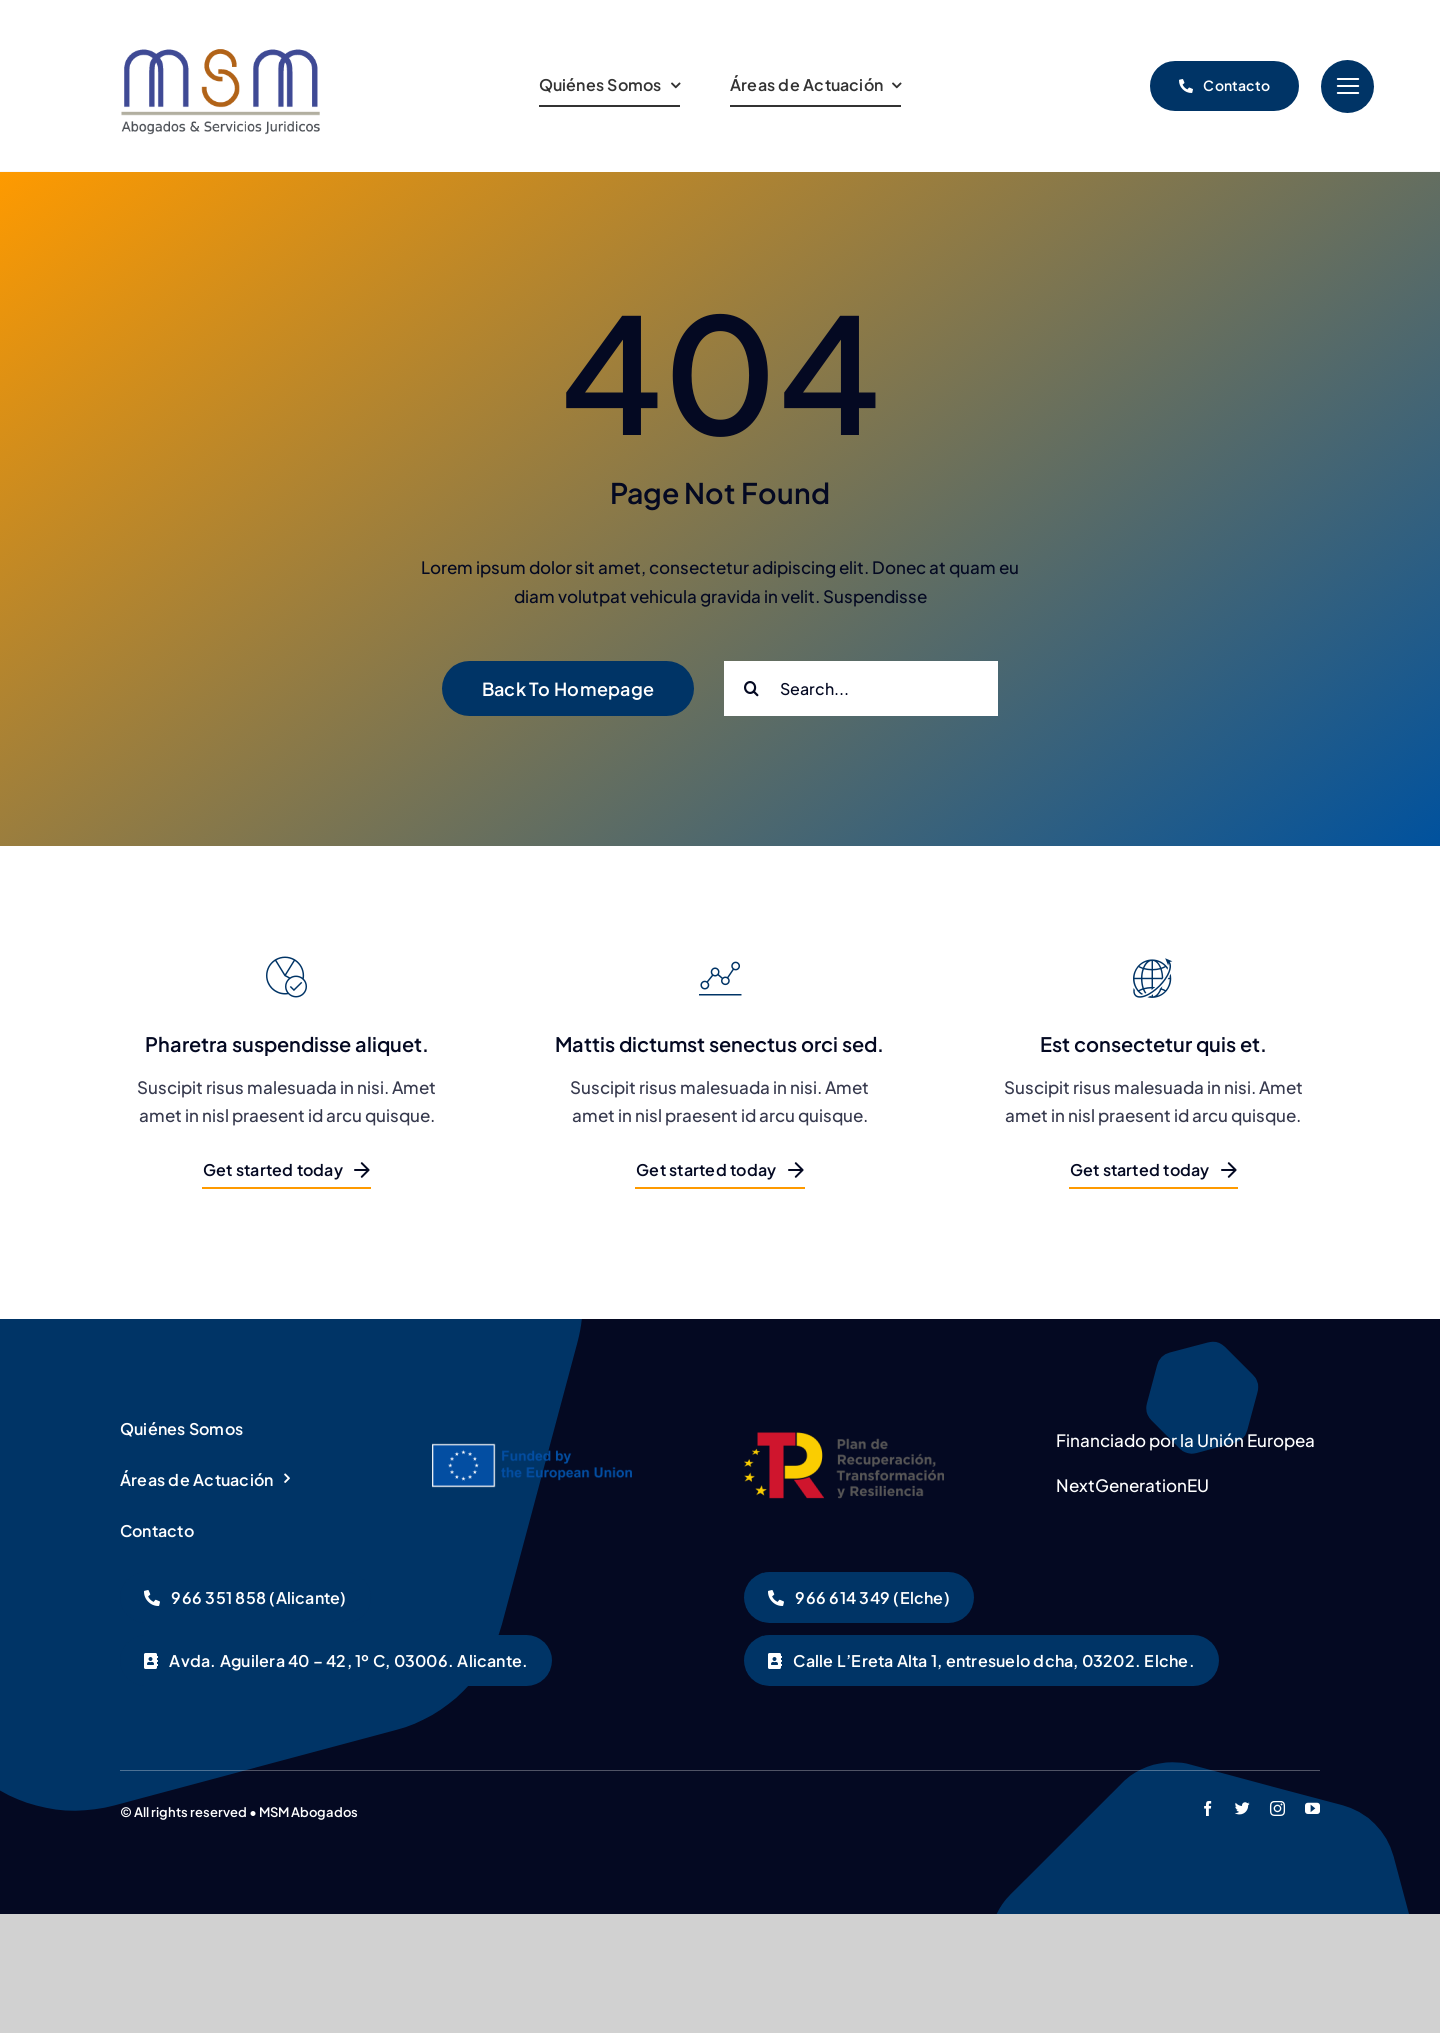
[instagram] (1277, 1808)
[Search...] (861, 688)
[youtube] (1312, 1808)
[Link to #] (1347, 86)
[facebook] (1207, 1808)
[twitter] (1242, 1808)
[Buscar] (751, 688)
